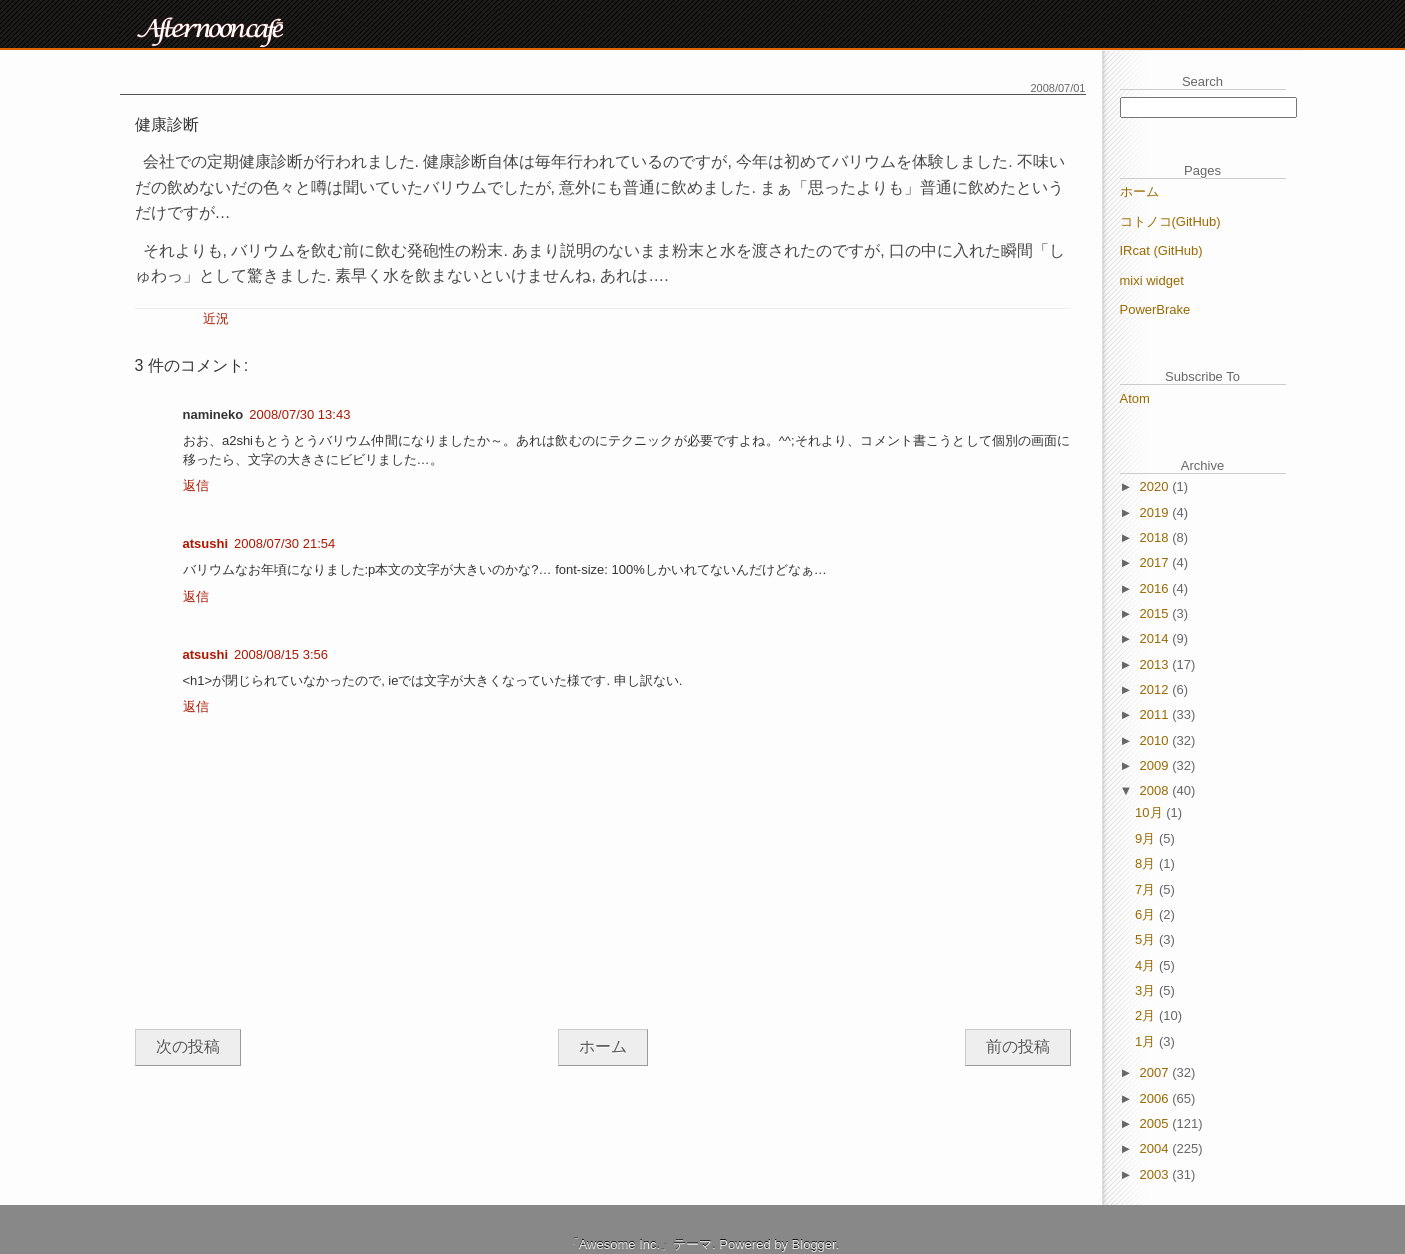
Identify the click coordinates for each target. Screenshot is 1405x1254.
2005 (1156, 1123)
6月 (1147, 914)
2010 (1156, 740)
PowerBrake (1155, 309)
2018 (1156, 537)
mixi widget (1152, 280)
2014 (1156, 638)
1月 (1147, 1041)
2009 (1156, 765)
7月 (1147, 889)
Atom (1135, 398)
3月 (1147, 990)
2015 (1156, 613)
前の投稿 (1018, 1046)
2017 (1156, 562)
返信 (196, 485)
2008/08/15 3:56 (281, 654)
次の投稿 (188, 1046)
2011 (1156, 714)
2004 (1156, 1148)
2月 (1147, 1015)
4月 (1147, 965)
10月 (1150, 812)
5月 (1147, 939)
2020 (1156, 486)
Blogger (814, 1244)
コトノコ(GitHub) (1170, 221)
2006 (1156, 1098)
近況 (216, 318)
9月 (1147, 838)
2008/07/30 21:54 (284, 543)
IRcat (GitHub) (1161, 250)
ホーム (603, 1046)
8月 (1147, 863)
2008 (1156, 790)
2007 (1156, 1072)
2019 (1156, 512)
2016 (1156, 588)
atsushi (206, 543)
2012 (1156, 689)
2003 (1156, 1174)
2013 (1156, 664)
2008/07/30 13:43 (299, 414)
